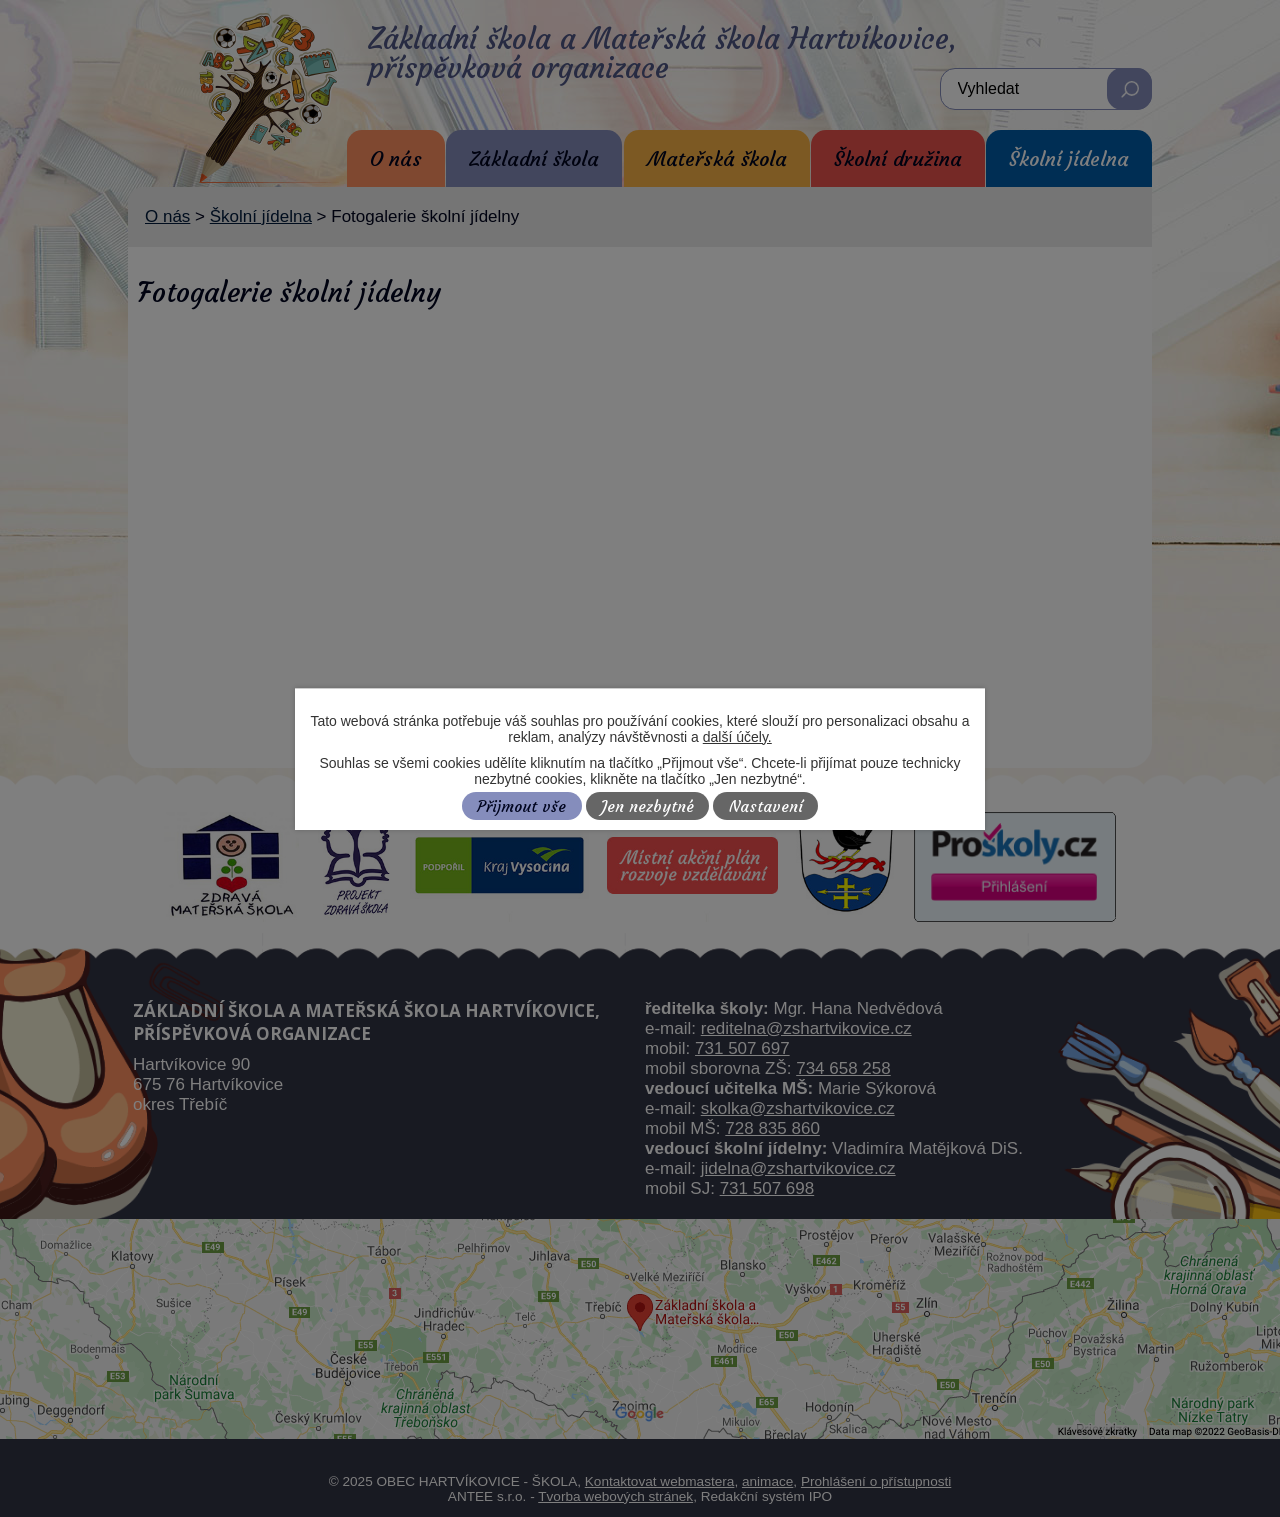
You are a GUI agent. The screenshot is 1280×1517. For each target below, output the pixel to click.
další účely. (737, 737)
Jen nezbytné (647, 806)
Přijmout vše (521, 806)
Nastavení (766, 806)
